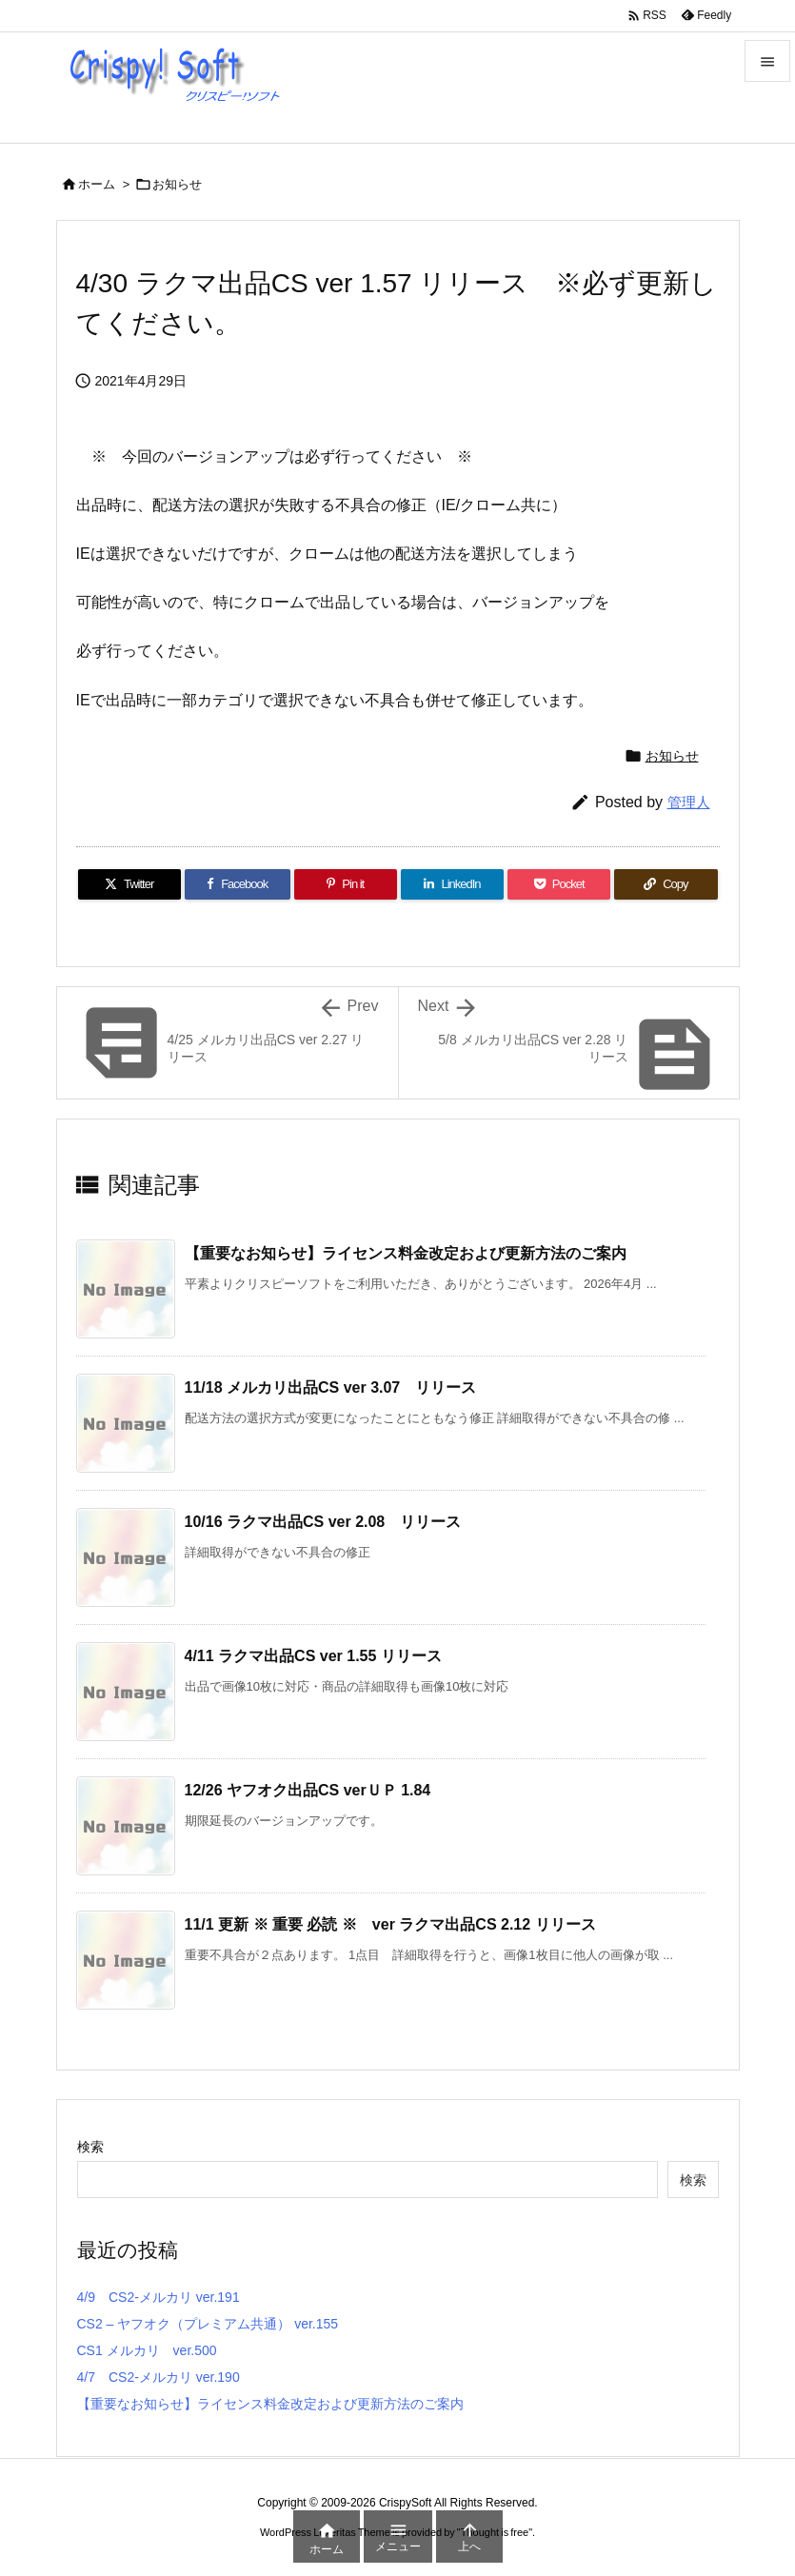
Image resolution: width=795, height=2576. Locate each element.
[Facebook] (237, 884)
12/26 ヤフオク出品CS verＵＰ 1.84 (308, 1790)
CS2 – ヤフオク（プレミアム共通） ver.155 (208, 2323)
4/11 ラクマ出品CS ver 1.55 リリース (313, 1656)
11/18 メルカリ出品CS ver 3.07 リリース (331, 1387)
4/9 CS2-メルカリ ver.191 (158, 2297)
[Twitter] (129, 884)
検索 (90, 2146)
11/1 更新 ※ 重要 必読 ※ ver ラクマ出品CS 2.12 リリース (390, 1924)
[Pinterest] (345, 884)
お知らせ (177, 184)
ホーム (96, 184)
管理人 (688, 802)
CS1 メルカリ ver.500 (147, 2350)
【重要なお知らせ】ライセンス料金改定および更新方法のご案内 (405, 1253)
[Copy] (665, 884)
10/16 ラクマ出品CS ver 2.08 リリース (323, 1522)
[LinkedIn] (452, 884)
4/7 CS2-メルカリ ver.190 (158, 2377)
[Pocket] (558, 884)
